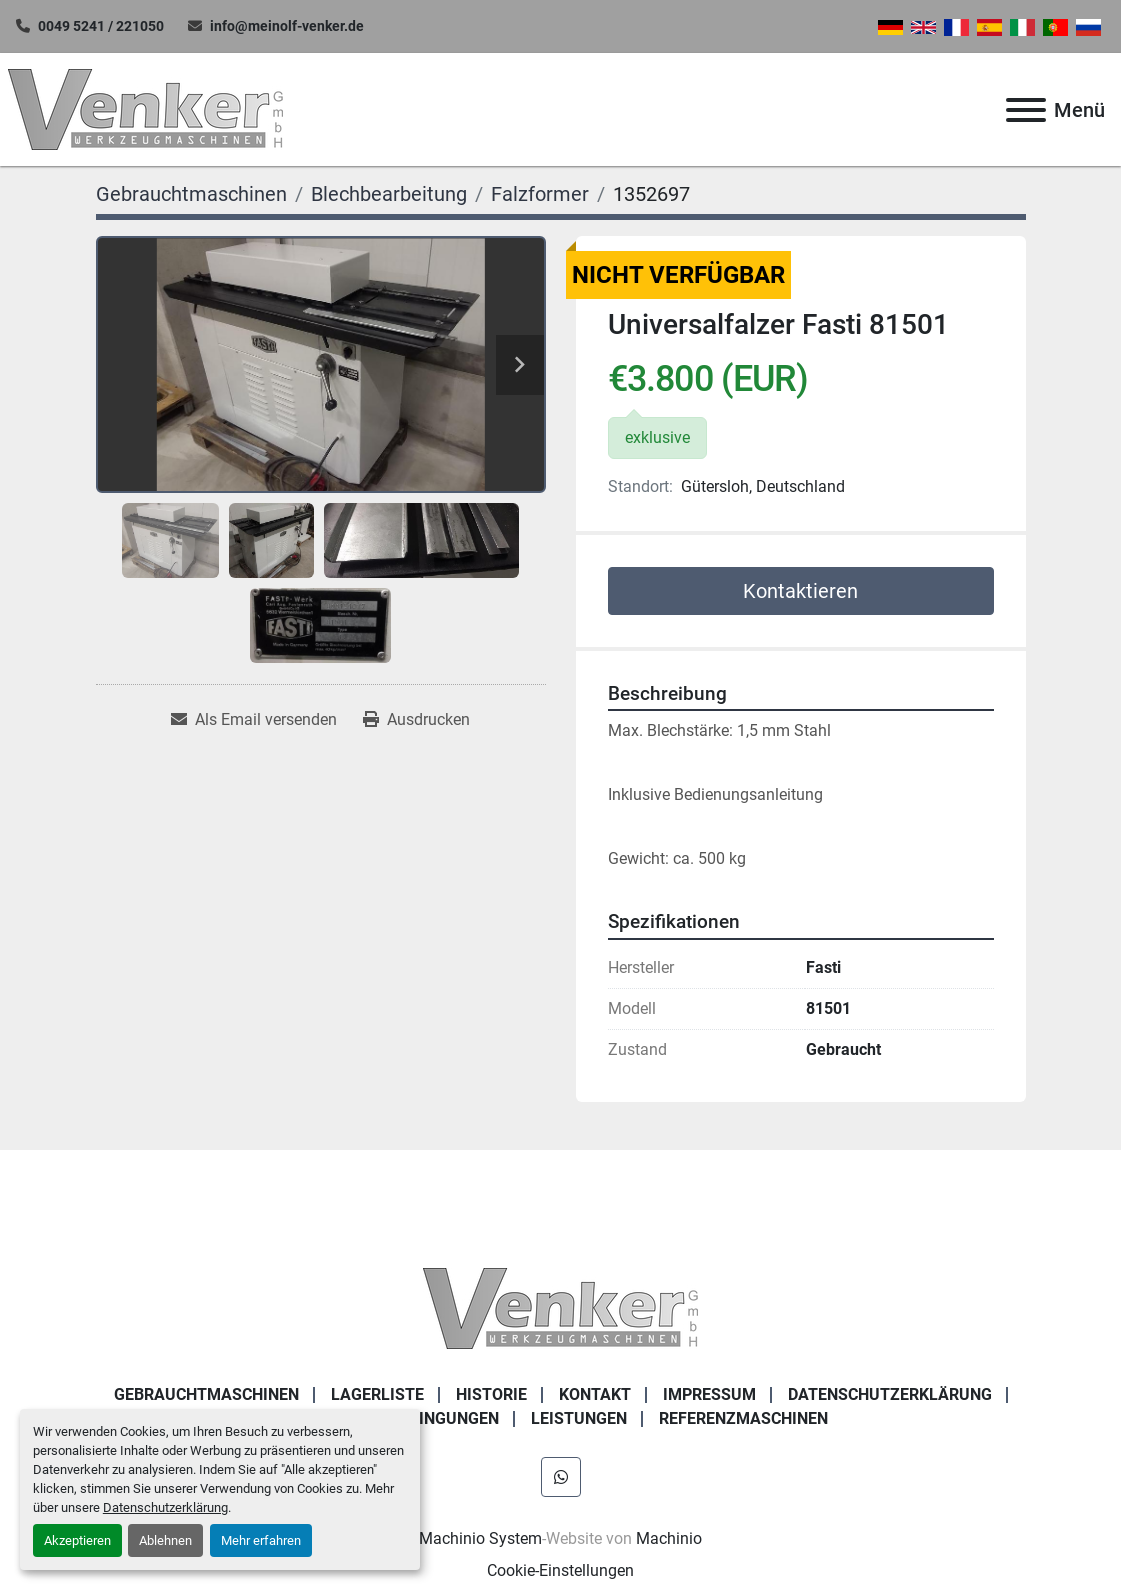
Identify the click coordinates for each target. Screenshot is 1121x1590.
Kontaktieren (800, 591)
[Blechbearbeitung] (389, 194)
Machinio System (480, 1538)
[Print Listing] (416, 720)
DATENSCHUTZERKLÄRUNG (890, 1394)
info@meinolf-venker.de (287, 26)
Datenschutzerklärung (165, 1507)
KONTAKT (595, 1394)
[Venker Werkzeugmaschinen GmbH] (560, 1306)
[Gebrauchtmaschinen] (191, 194)
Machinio (669, 1538)
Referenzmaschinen (743, 1418)
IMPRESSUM (709, 1394)
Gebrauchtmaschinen (206, 1394)
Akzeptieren (77, 1540)
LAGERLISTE (377, 1394)
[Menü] (1026, 110)
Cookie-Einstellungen (560, 1570)
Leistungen (579, 1418)
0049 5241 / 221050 (101, 26)
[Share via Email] (254, 720)
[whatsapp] (561, 1477)
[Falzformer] (540, 194)
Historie (491, 1394)
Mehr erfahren (261, 1540)
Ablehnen (165, 1540)
